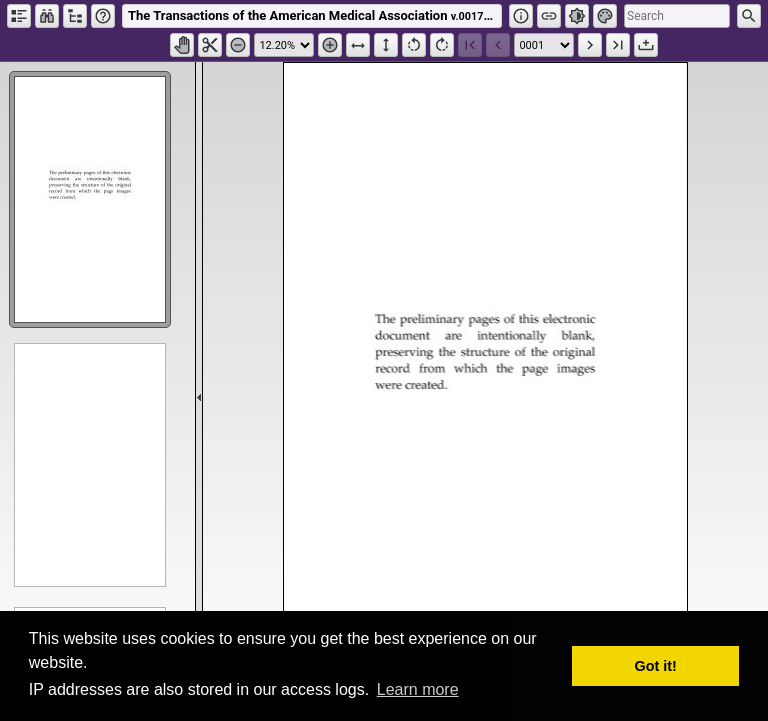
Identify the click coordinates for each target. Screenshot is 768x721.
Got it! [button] (656, 666)
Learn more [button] (418, 689)
